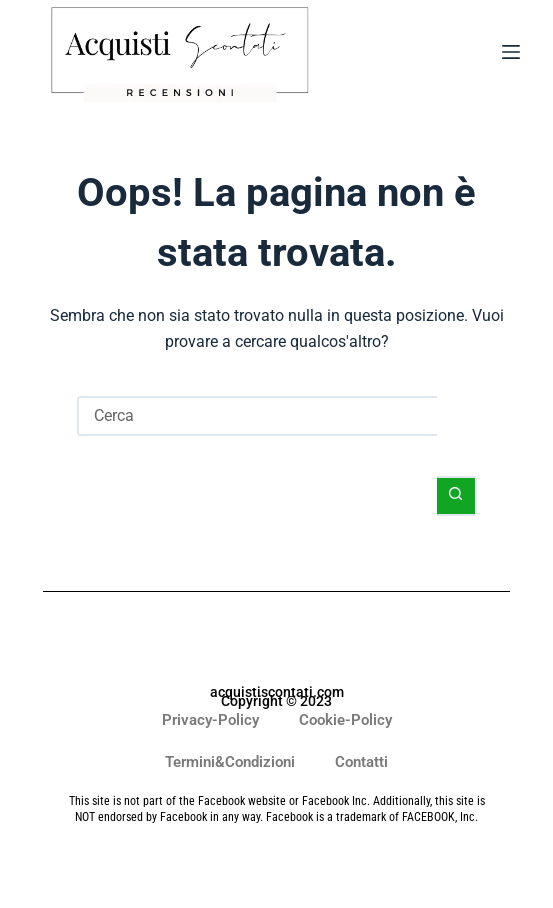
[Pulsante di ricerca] (457, 496)
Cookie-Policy (345, 720)
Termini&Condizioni (230, 762)
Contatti (361, 762)
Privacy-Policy (210, 720)
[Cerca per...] (257, 416)
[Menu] (511, 56)
